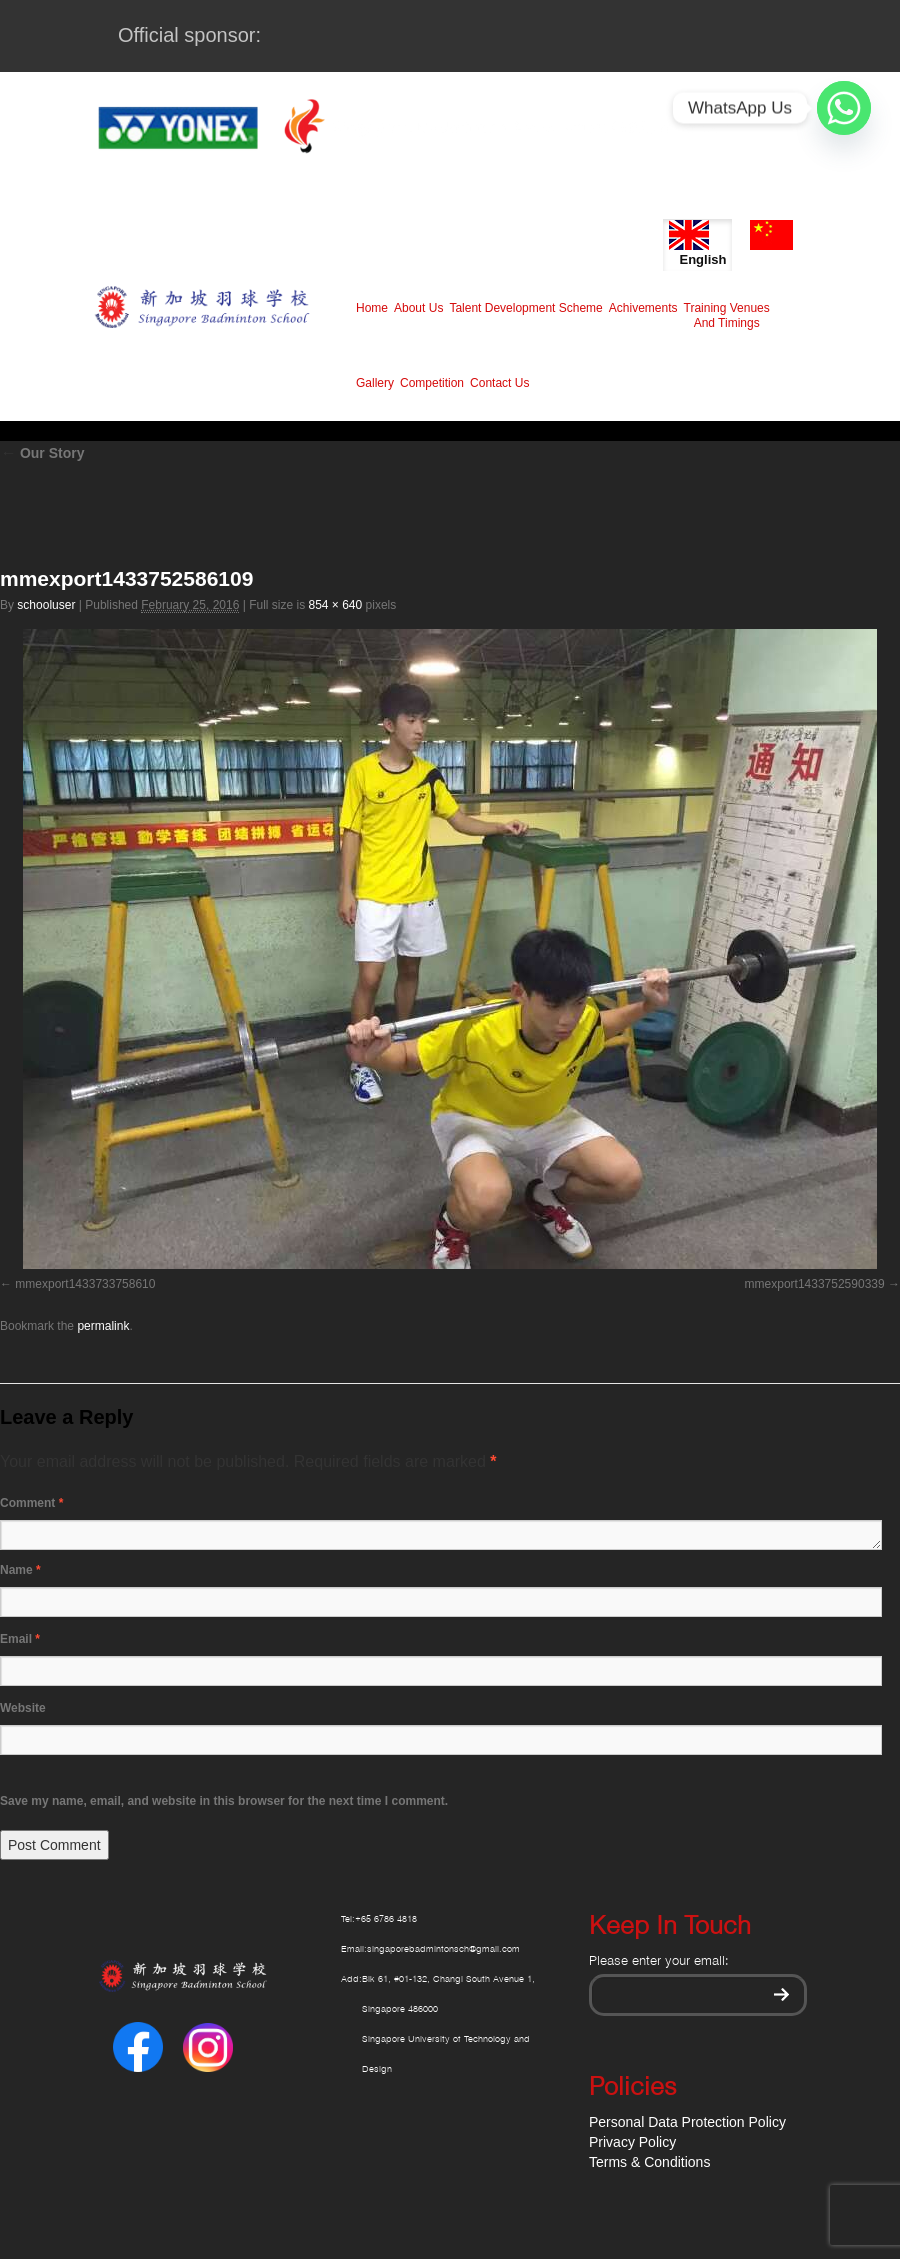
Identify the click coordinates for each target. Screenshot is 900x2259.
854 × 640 (335, 605)
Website (23, 1708)
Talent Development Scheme (525, 308)
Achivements (643, 308)
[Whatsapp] (844, 108)
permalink (103, 1326)
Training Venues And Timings (727, 315)
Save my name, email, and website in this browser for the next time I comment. (224, 1801)
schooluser (46, 605)
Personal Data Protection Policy (687, 2122)
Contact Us (499, 383)
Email (20, 1639)
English (697, 243)
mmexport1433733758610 (85, 1284)
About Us (418, 308)
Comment (31, 1503)
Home (372, 308)
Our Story (42, 453)
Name (20, 1570)
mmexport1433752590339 (815, 1284)
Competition (432, 383)
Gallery (375, 383)
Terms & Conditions (649, 2162)
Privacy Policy (632, 2142)
